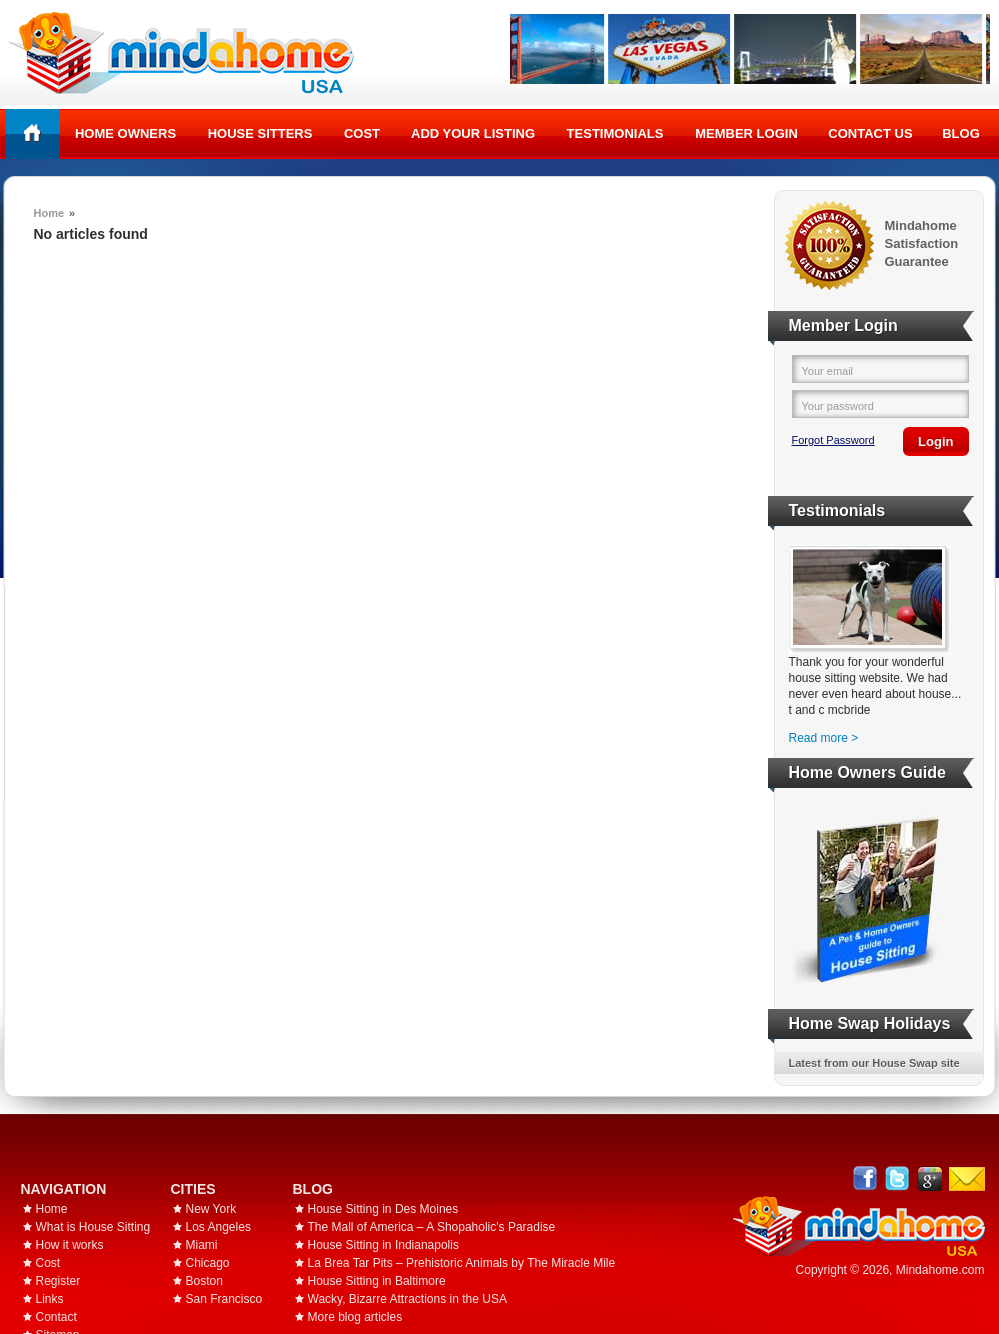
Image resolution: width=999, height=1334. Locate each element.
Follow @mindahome (897, 1178)
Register (58, 1281)
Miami (202, 1245)
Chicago (208, 1263)
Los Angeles (218, 1227)
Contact (56, 1317)
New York (211, 1209)
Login (935, 441)
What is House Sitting (93, 1227)
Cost (362, 133)
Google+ (929, 1178)
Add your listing (473, 133)
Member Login (746, 133)
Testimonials (615, 133)
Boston (204, 1281)
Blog (961, 133)
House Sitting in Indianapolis (383, 1245)
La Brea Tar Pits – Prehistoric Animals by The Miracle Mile (462, 1263)
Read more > (824, 738)
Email (967, 1179)
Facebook (865, 1178)
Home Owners (125, 133)
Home (32, 133)
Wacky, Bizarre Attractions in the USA (407, 1299)
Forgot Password (833, 440)
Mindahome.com (940, 1270)
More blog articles (355, 1317)
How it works (70, 1245)
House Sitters (260, 133)
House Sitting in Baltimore (377, 1281)
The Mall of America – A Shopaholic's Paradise (432, 1227)
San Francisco (224, 1299)
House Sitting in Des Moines (383, 1209)
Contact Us (870, 133)
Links (50, 1299)
